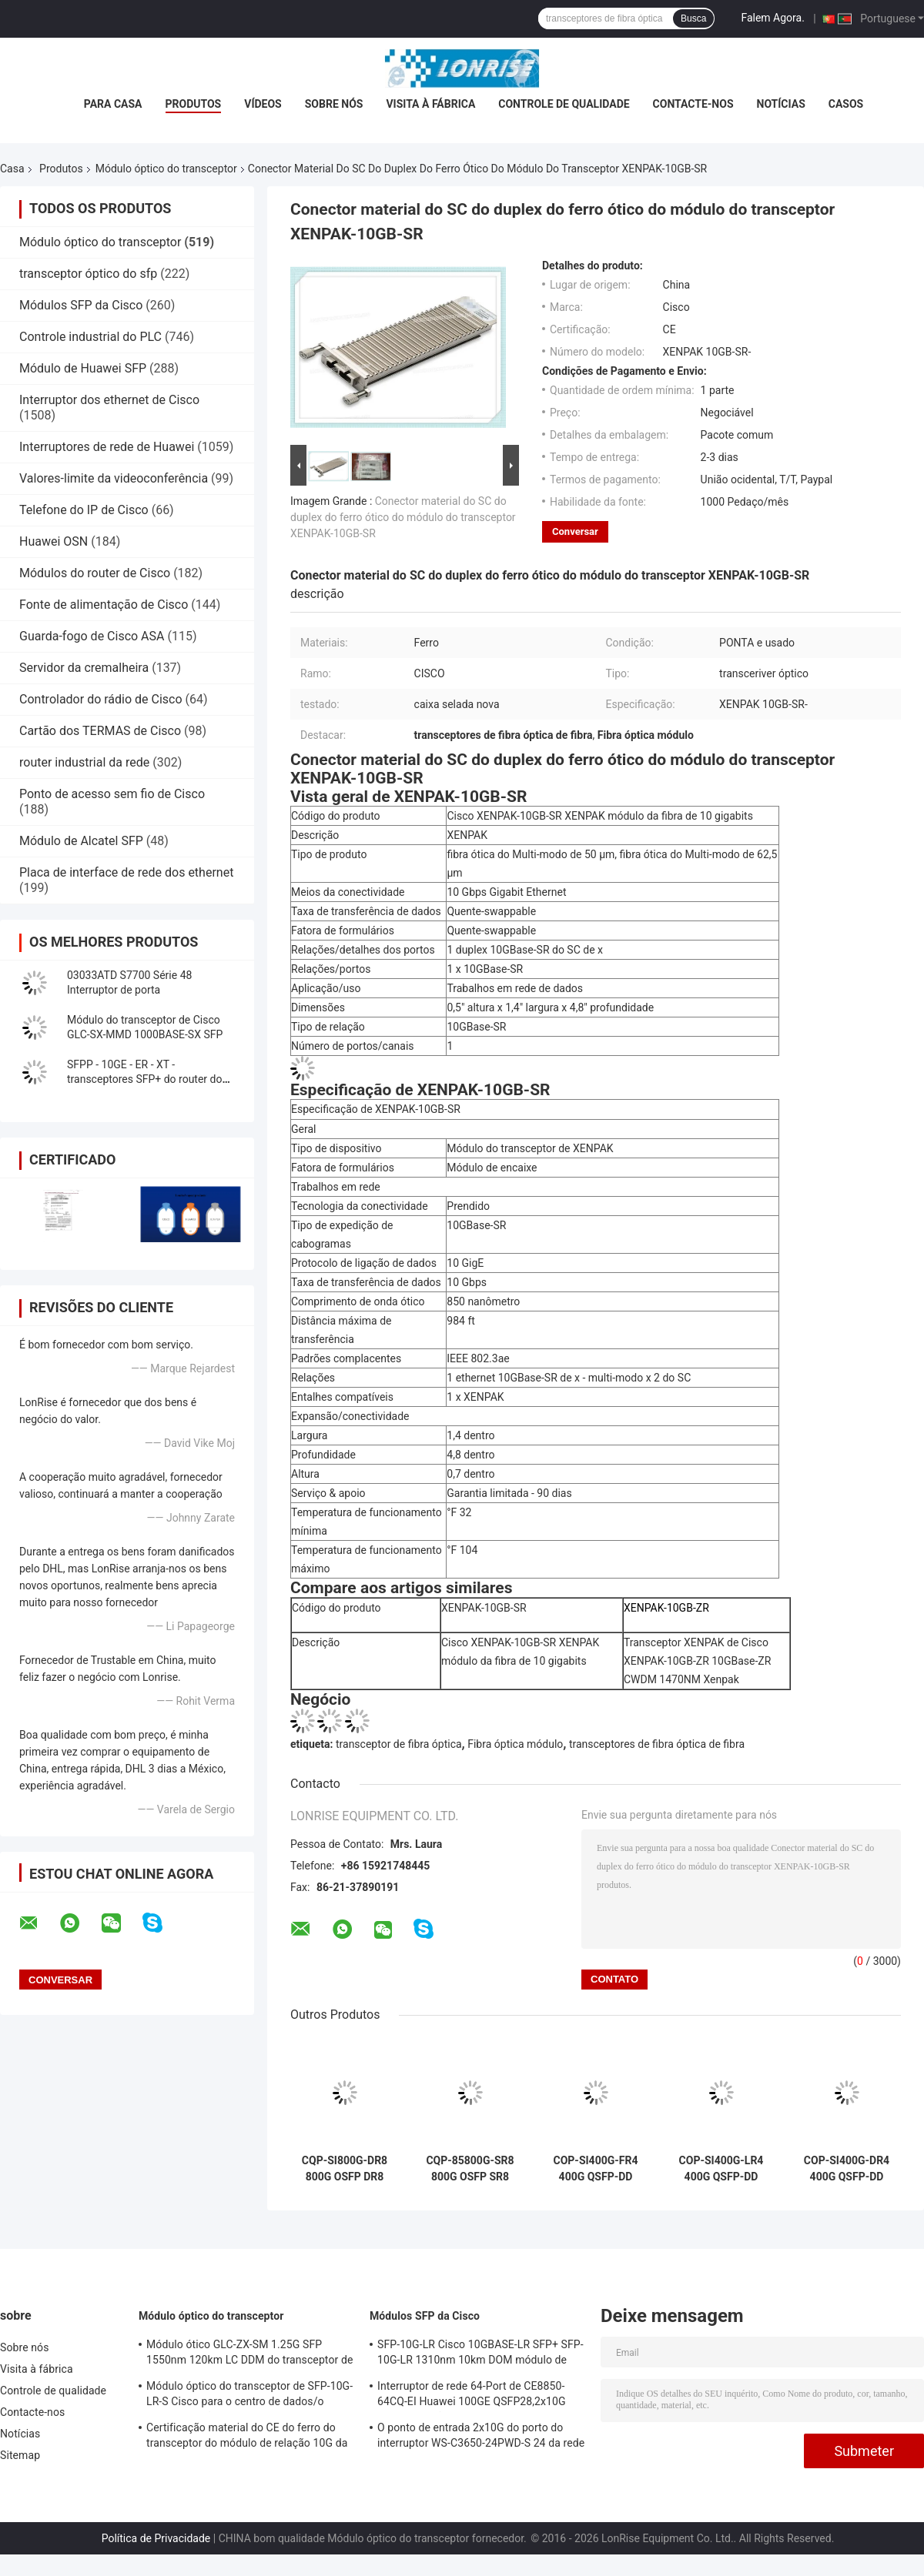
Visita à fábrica (430, 104)
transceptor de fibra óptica (399, 1744)
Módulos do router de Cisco (94, 573)
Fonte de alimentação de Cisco (103, 604)
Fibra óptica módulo (515, 1744)
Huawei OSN (53, 541)
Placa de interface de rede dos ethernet (126, 872)
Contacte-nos (693, 104)
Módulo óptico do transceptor (166, 168)
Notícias (781, 104)
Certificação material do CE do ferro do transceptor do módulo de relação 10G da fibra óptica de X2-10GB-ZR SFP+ (246, 2437)
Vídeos (263, 104)
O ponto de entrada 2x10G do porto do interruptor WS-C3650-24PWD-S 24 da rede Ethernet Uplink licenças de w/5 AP (480, 2437)
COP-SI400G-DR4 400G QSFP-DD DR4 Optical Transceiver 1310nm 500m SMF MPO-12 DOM (846, 2168)
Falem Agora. (772, 18)
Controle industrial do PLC (90, 336)
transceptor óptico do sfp (88, 273)
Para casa (113, 104)
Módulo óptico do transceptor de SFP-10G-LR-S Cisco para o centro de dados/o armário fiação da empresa (249, 2396)
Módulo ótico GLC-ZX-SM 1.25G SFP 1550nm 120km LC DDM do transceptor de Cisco (249, 2354)
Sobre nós (334, 104)
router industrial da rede (84, 762)
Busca (693, 18)
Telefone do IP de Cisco (84, 510)
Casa (12, 168)
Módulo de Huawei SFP (82, 368)
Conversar (575, 531)
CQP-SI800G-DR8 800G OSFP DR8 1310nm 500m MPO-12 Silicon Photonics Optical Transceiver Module (344, 2168)
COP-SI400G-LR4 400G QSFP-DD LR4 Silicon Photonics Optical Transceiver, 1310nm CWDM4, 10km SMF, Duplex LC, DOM (720, 2168)
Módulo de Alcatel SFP (81, 841)
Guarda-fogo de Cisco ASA (92, 636)
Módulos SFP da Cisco (80, 305)
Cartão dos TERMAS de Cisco (100, 730)
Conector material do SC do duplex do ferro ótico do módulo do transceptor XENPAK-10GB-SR (403, 517)
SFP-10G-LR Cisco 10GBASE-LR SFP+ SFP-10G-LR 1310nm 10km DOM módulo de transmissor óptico (480, 2354)
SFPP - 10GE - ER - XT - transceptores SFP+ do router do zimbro (144, 1079)
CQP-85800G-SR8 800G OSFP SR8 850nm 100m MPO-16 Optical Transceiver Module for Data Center (470, 2168)
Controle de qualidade (563, 104)
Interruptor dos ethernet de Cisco (109, 400)
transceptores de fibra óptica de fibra (657, 1744)
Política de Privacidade (156, 2538)
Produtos (194, 104)
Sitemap (20, 2455)
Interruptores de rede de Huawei (106, 446)
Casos (846, 104)
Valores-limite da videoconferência (113, 478)
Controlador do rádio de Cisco (100, 699)
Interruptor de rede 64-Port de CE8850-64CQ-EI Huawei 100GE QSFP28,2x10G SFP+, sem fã (471, 2396)
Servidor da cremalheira (84, 667)
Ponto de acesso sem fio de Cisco (112, 794)
